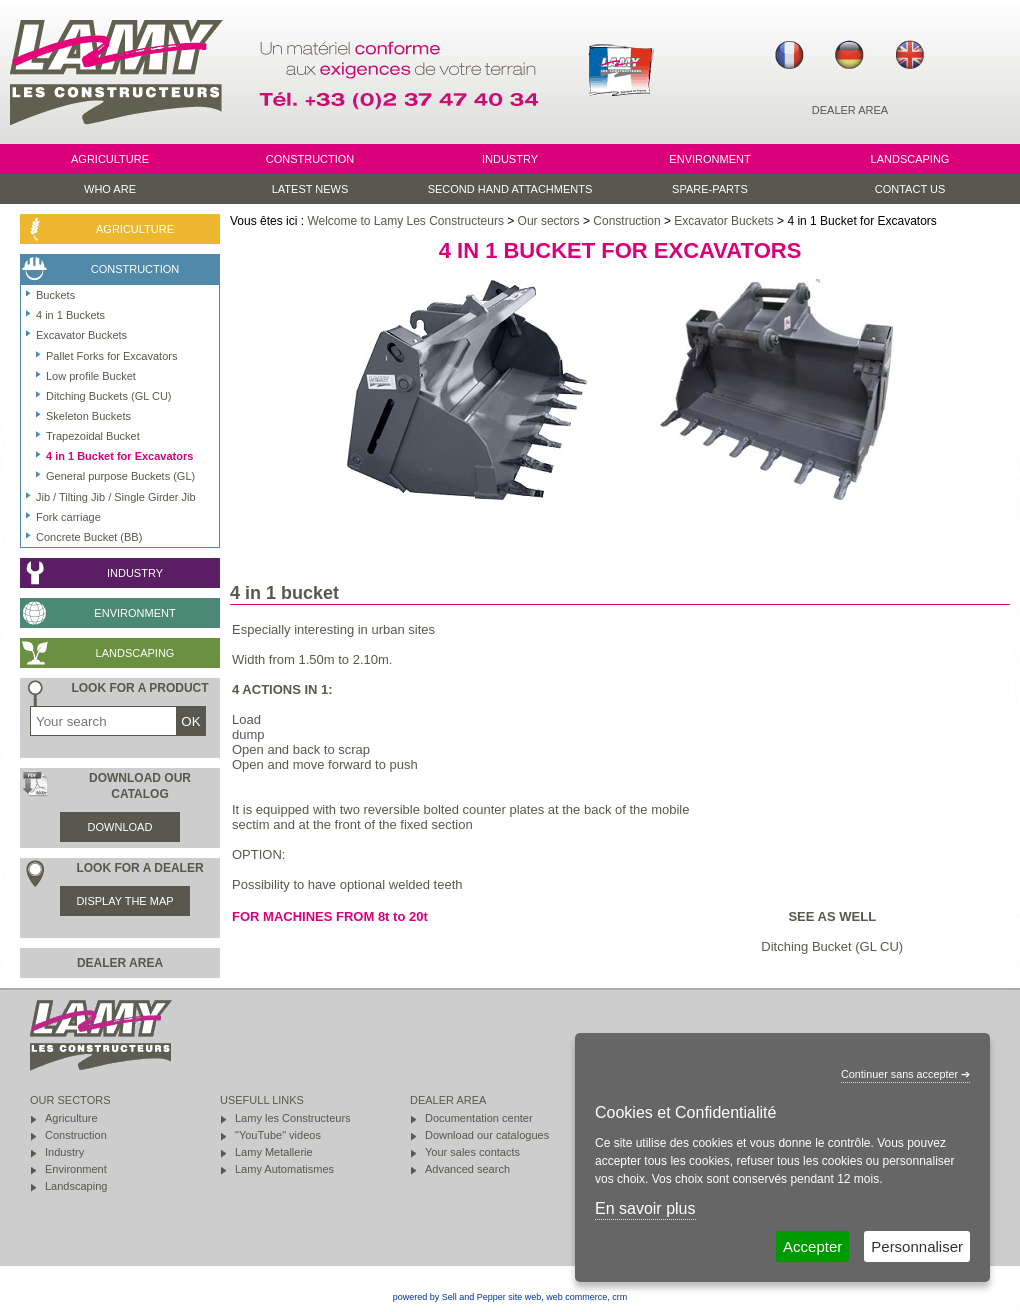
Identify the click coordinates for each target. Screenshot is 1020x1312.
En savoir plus (645, 1208)
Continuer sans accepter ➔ (905, 1074)
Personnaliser (917, 1246)
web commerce (576, 1297)
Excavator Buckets (723, 221)
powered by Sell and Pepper (449, 1297)
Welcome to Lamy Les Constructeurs (405, 221)
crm (619, 1297)
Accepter (812, 1246)
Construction (626, 221)
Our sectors (549, 221)
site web (524, 1297)
